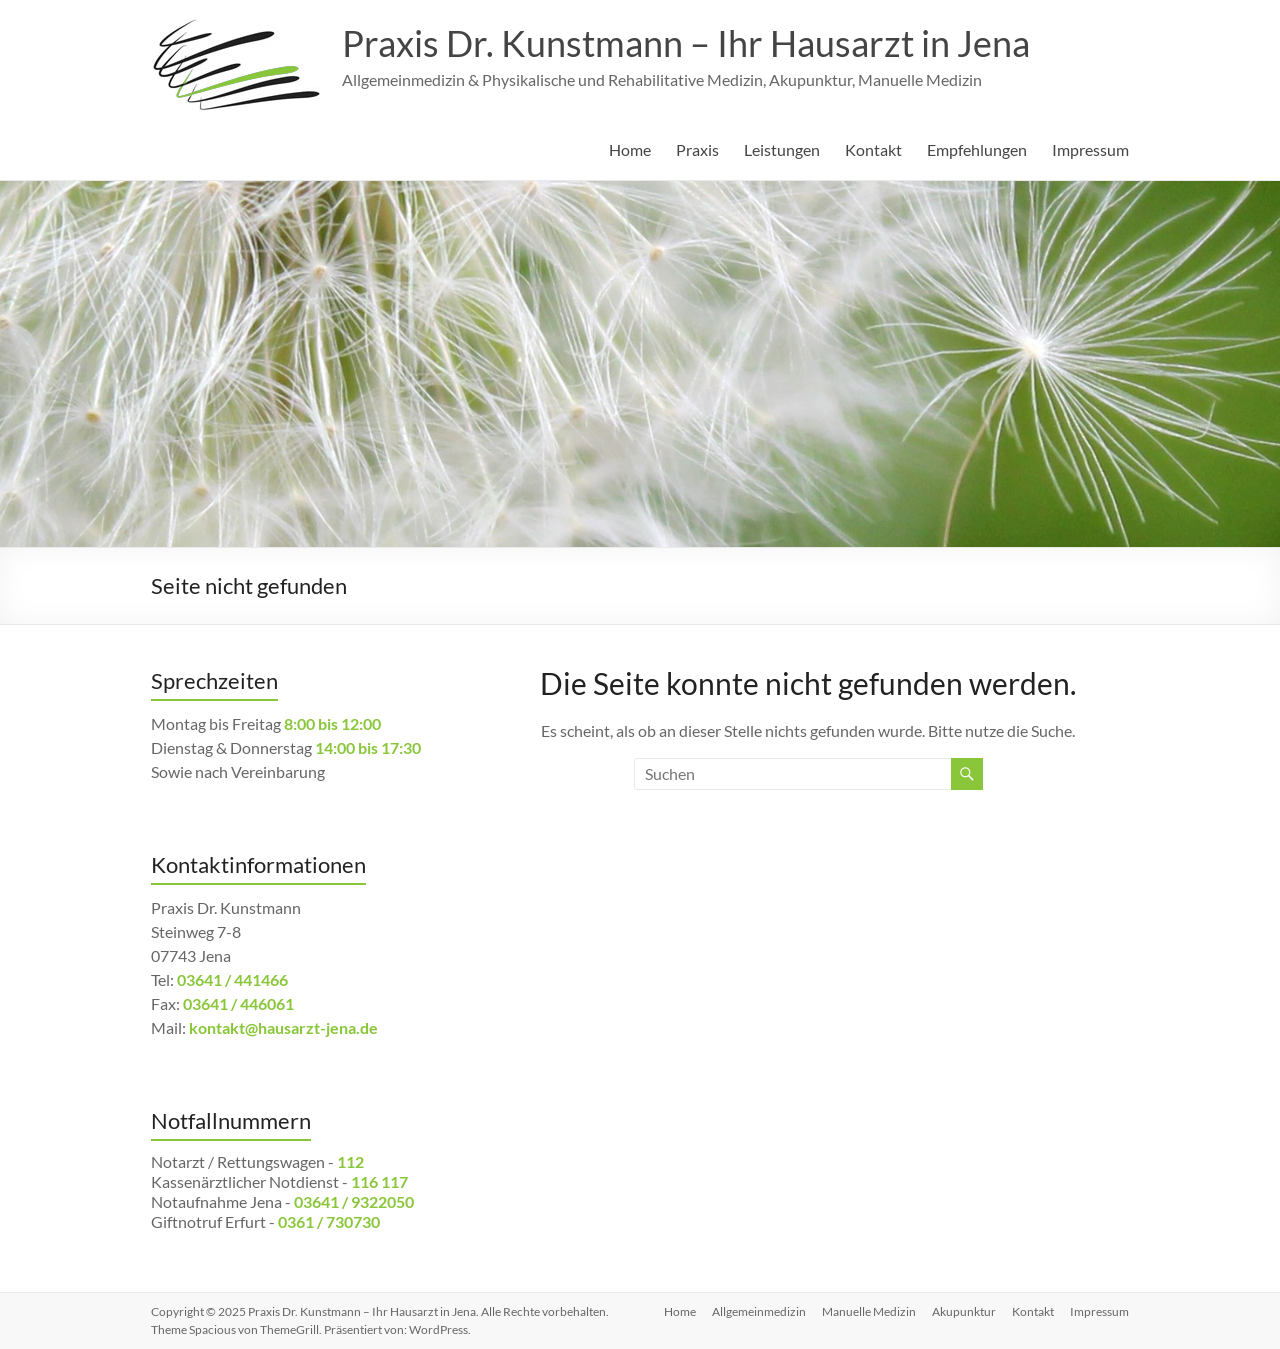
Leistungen (782, 149)
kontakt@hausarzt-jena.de (283, 1027)
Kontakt (873, 149)
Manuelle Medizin (869, 1311)
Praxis (697, 149)
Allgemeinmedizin (759, 1311)
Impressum (1090, 149)
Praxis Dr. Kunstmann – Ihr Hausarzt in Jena (686, 43)
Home (630, 149)
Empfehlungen (977, 149)
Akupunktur (964, 1311)
